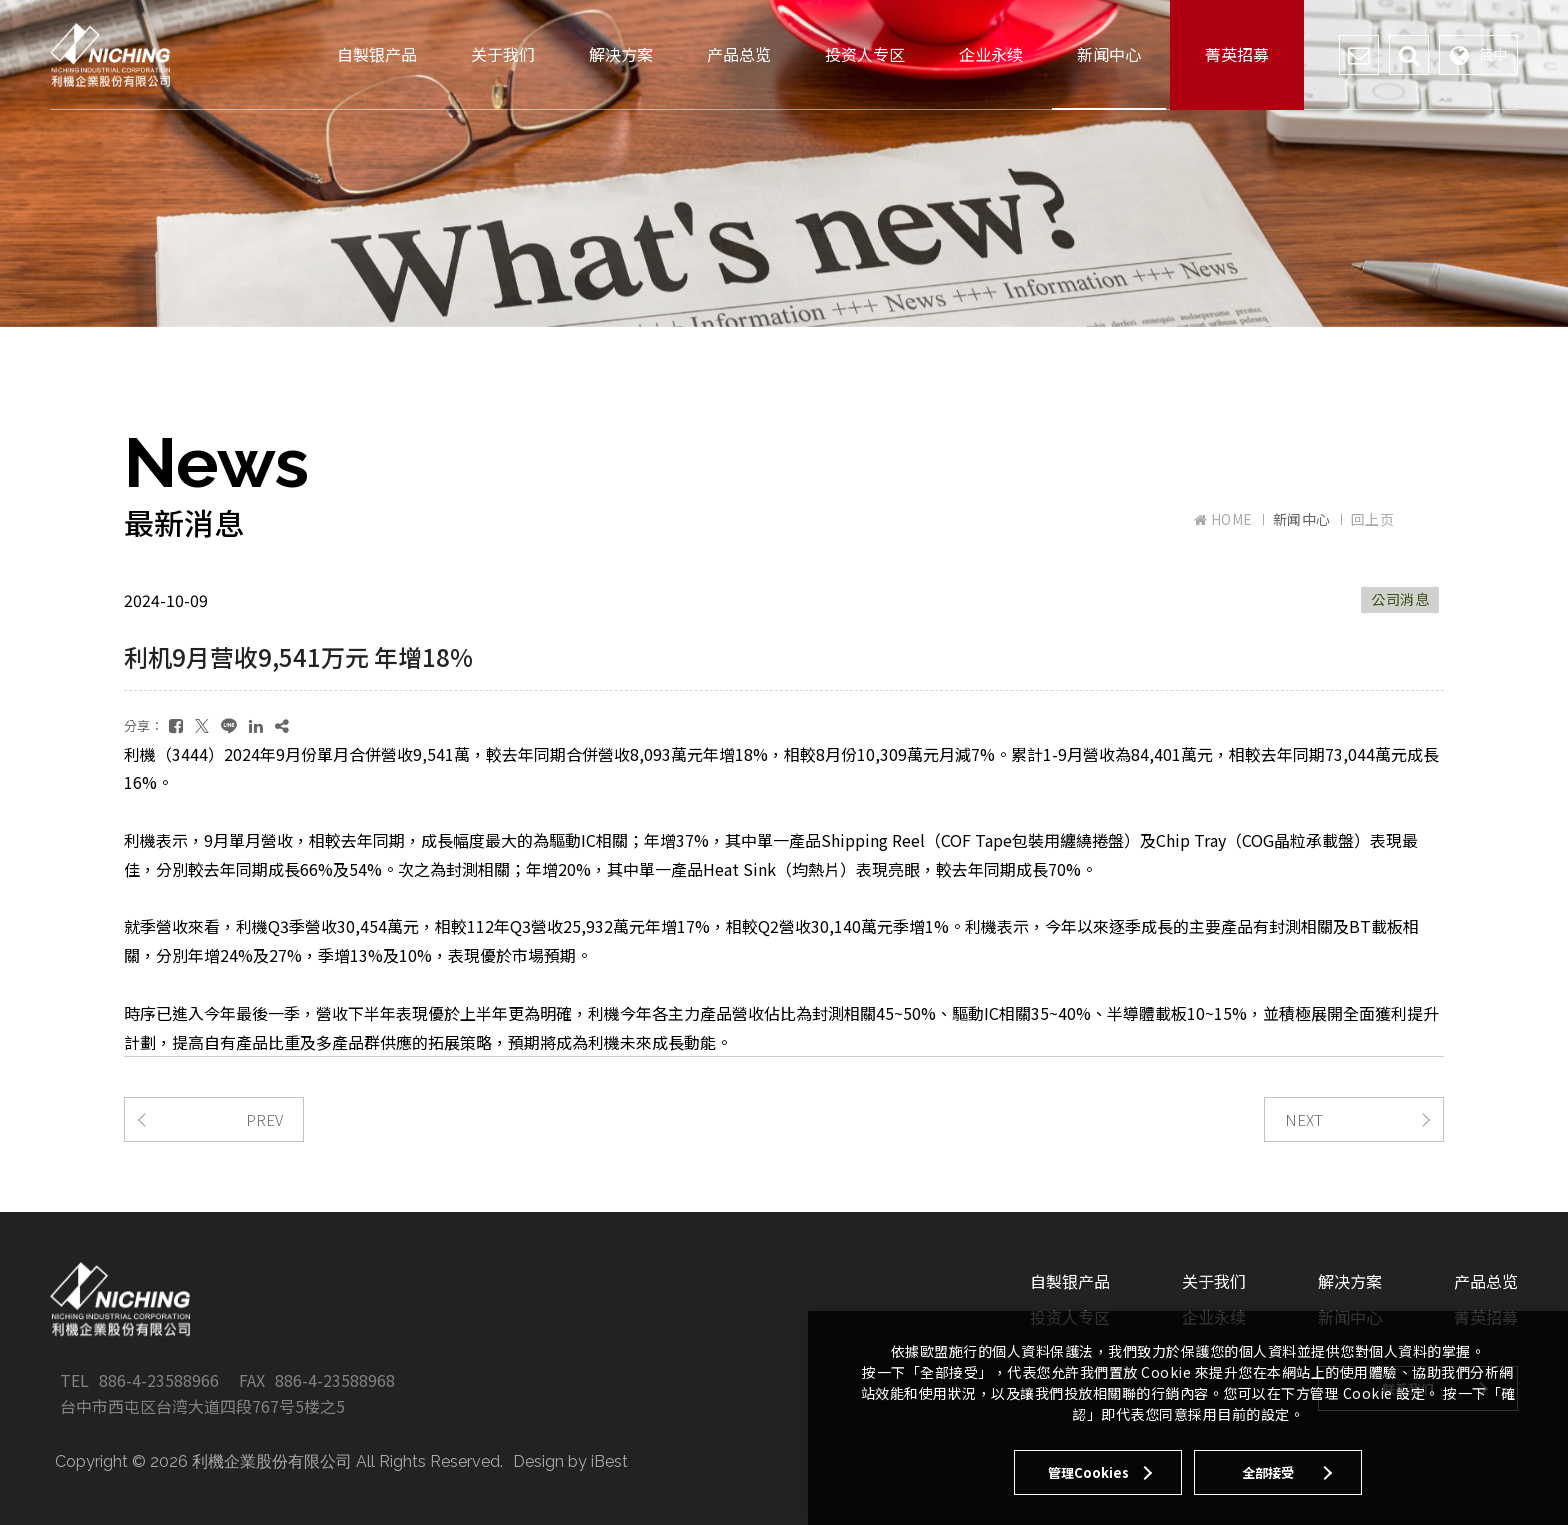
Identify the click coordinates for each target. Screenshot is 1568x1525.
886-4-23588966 (159, 1380)
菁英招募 (1237, 54)
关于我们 (503, 54)
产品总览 (739, 54)
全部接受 (1268, 1472)
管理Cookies (1088, 1472)
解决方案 (621, 54)
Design (538, 1461)
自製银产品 (377, 54)
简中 (1478, 55)
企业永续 (991, 54)
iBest (609, 1461)
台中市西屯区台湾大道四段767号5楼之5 (202, 1406)
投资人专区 (865, 54)
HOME (1223, 519)
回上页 (1373, 519)
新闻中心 (1109, 54)
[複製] (282, 725)
